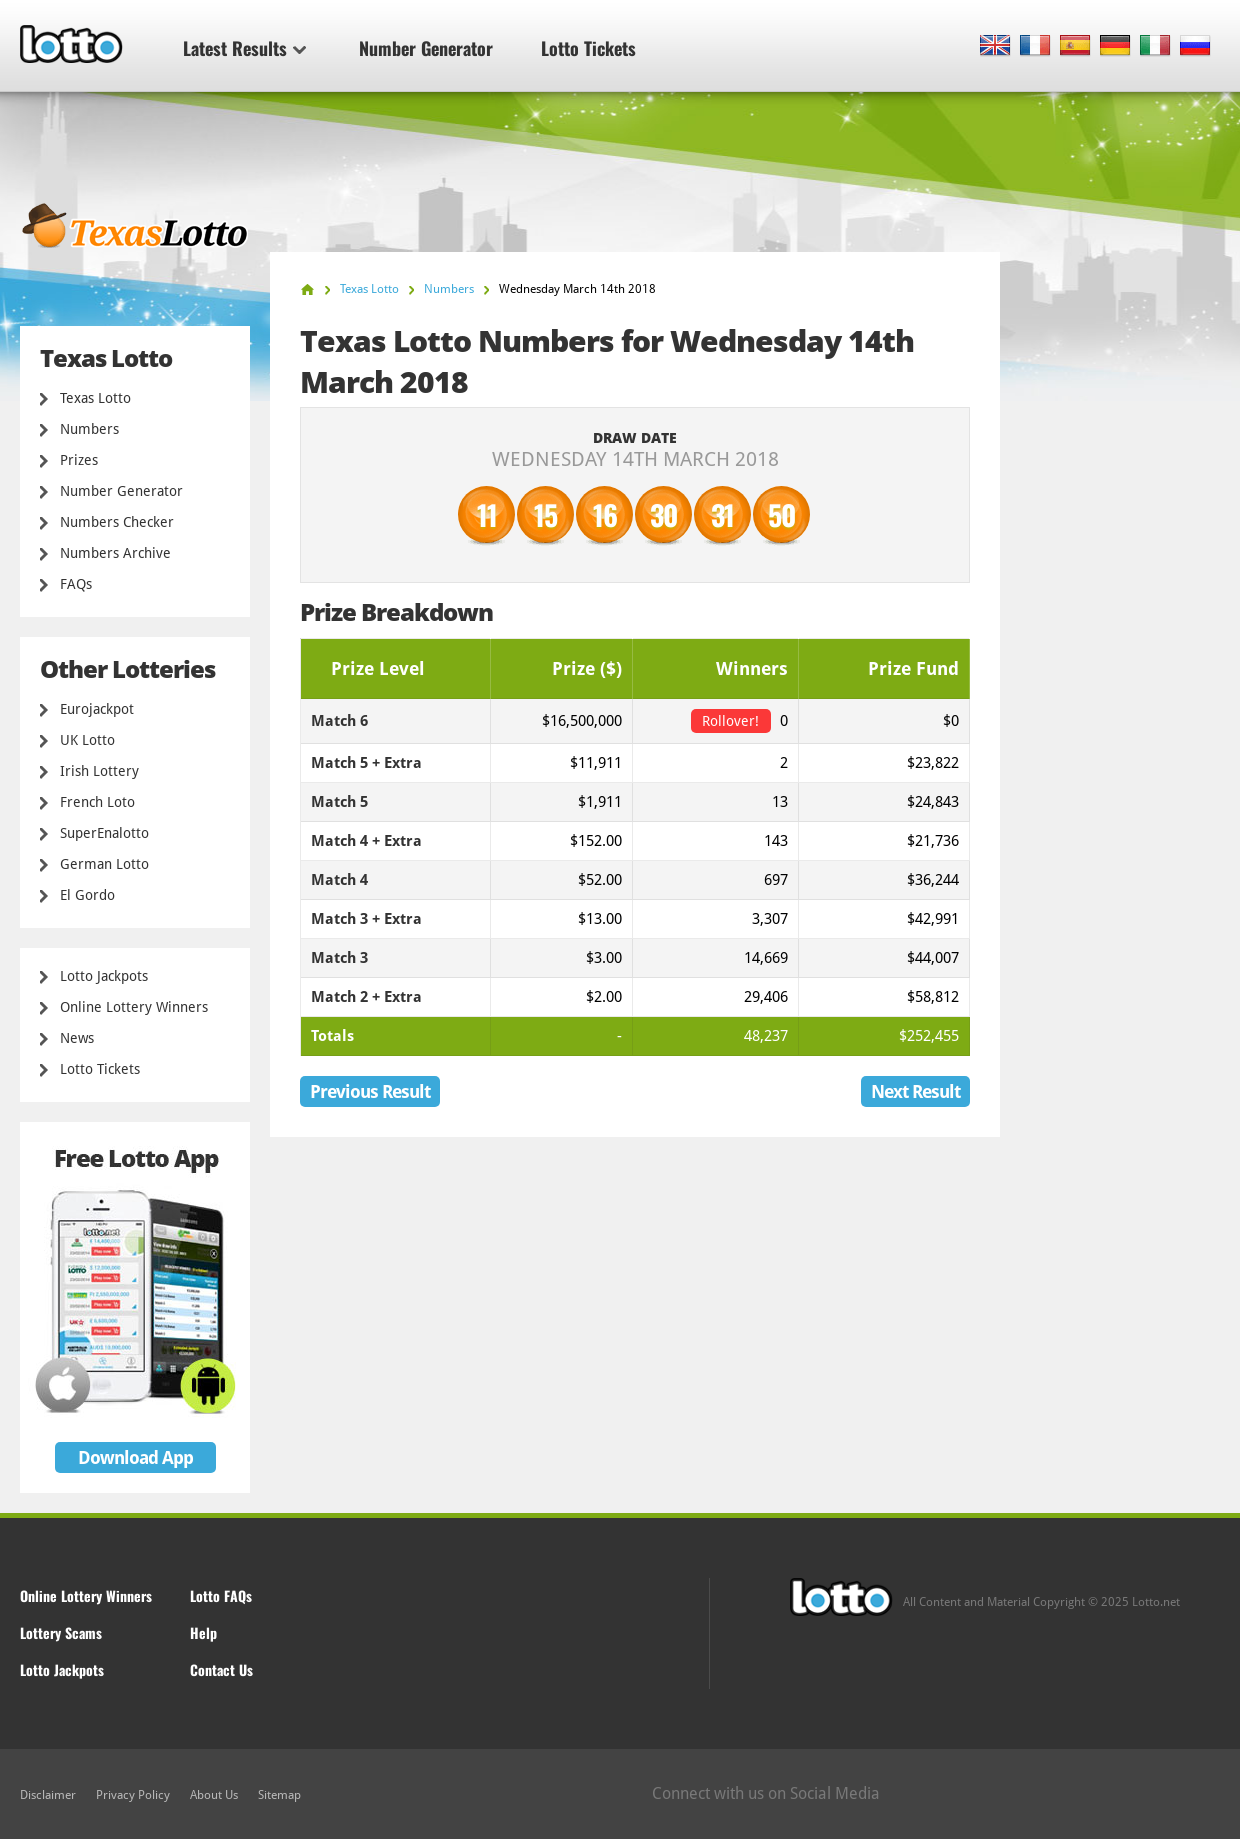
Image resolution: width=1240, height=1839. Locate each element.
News (77, 1038)
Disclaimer (48, 1795)
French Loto (97, 802)
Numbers (89, 429)
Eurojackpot (97, 709)
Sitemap (279, 1795)
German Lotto (104, 864)
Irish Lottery (99, 771)
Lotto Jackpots (104, 976)
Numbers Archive (115, 553)
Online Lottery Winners (134, 1007)
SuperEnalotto (104, 833)
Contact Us (221, 1669)
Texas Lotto (95, 398)
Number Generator (426, 48)
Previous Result (370, 1091)
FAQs (76, 584)
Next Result (915, 1091)
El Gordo (87, 895)
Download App (135, 1457)
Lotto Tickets (588, 48)
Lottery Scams (61, 1632)
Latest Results (244, 48)
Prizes (79, 460)
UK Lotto (87, 740)
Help (203, 1632)
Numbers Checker (117, 522)
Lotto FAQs (221, 1595)
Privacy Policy (133, 1795)
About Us (214, 1795)
